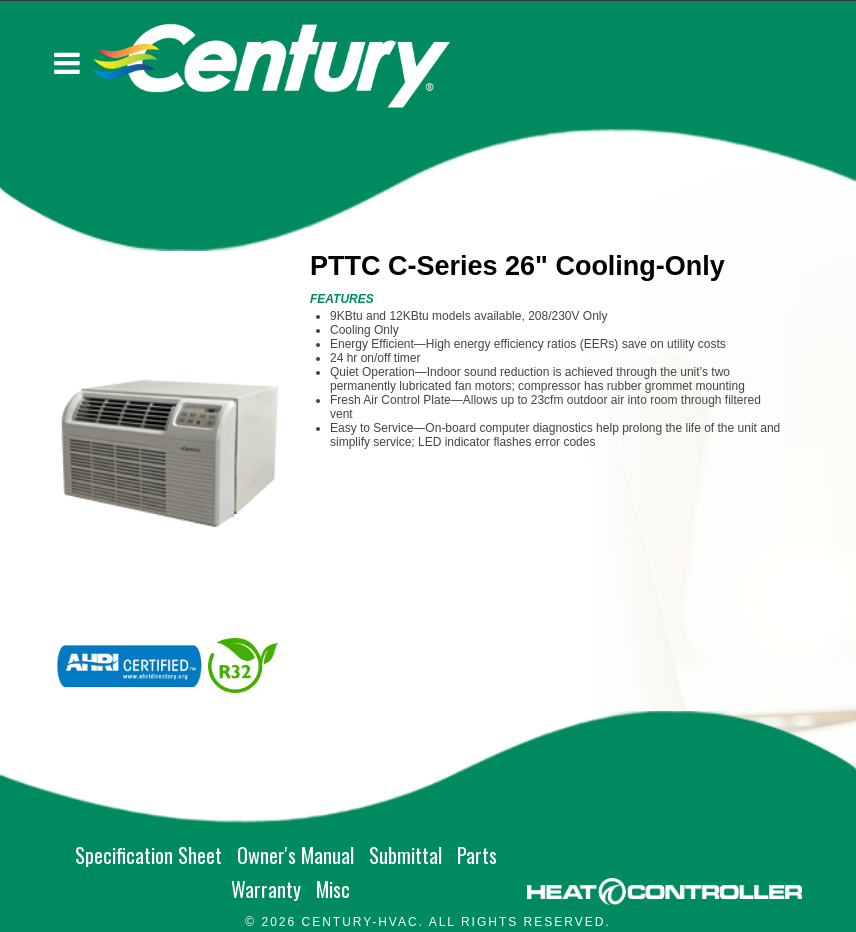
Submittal (405, 855)
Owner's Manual (295, 855)
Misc (333, 889)
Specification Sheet (148, 855)
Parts (477, 855)
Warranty (266, 889)
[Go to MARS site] (664, 891)
